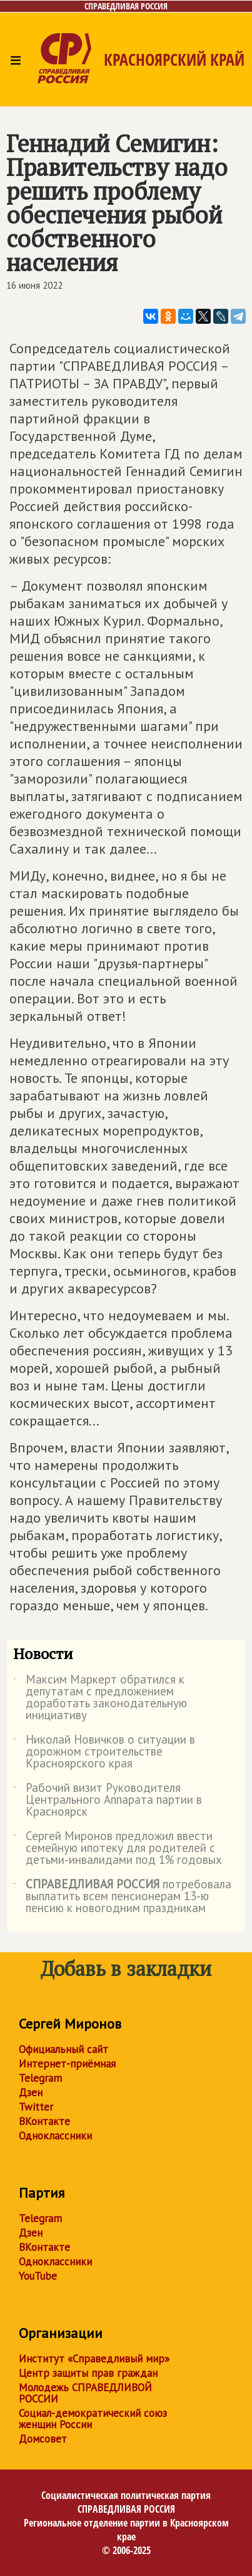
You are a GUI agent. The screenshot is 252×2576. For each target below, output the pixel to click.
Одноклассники (55, 2135)
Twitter (36, 2107)
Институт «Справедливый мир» (94, 2358)
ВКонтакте (44, 2121)
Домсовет (43, 2438)
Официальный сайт (63, 2049)
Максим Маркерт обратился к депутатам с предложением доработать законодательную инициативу (100, 1697)
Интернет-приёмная (67, 2063)
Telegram (40, 2078)
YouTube (38, 2276)
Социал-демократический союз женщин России (93, 2419)
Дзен (31, 2092)
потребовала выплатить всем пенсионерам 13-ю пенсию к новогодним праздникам (122, 1896)
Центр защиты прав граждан (88, 2373)
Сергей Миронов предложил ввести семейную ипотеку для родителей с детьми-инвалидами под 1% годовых (117, 1848)
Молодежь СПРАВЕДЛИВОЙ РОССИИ (85, 2393)
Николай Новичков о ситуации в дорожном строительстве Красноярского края (104, 1752)
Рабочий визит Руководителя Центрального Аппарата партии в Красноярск (107, 1800)
